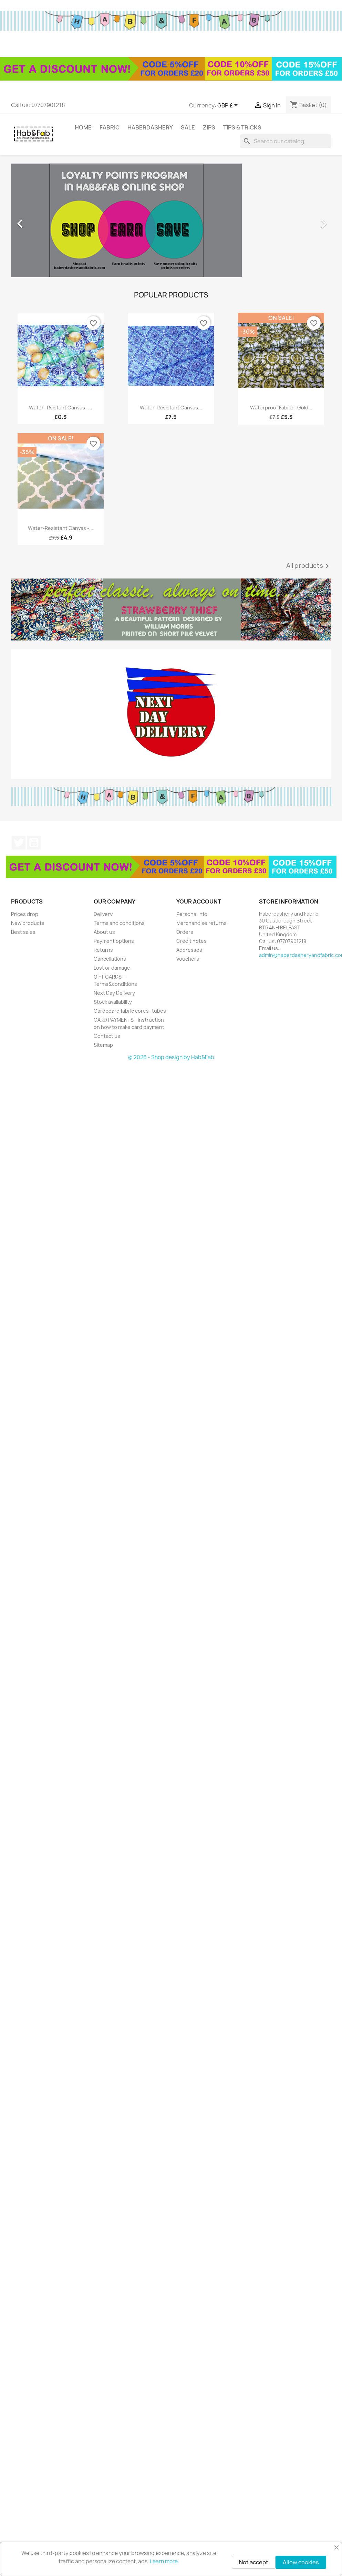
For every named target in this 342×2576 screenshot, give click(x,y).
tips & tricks (242, 127)
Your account (198, 901)
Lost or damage (112, 967)
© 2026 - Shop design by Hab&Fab (171, 1057)
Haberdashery (150, 127)
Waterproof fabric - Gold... (281, 407)
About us (104, 932)
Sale (188, 127)
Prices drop (24, 914)
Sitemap (103, 1045)
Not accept (253, 2562)
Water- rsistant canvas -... (60, 407)
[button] (35, 220)
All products (308, 566)
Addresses (189, 950)
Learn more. (164, 2561)
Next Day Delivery (114, 993)
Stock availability (113, 1002)
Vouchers (187, 959)
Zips (209, 127)
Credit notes (191, 941)
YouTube (34, 842)
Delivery (103, 914)
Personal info (191, 914)
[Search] (285, 141)
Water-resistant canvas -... (60, 528)
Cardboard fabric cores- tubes (130, 1011)
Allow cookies (301, 2562)
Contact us (107, 1036)
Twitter (18, 842)
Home (83, 127)
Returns (103, 950)
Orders (184, 932)
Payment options (114, 941)
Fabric (110, 127)
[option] (171, 220)
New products (27, 923)
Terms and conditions (119, 923)
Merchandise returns (201, 923)
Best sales (23, 932)
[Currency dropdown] (228, 106)
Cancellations (110, 959)
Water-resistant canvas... (171, 407)
